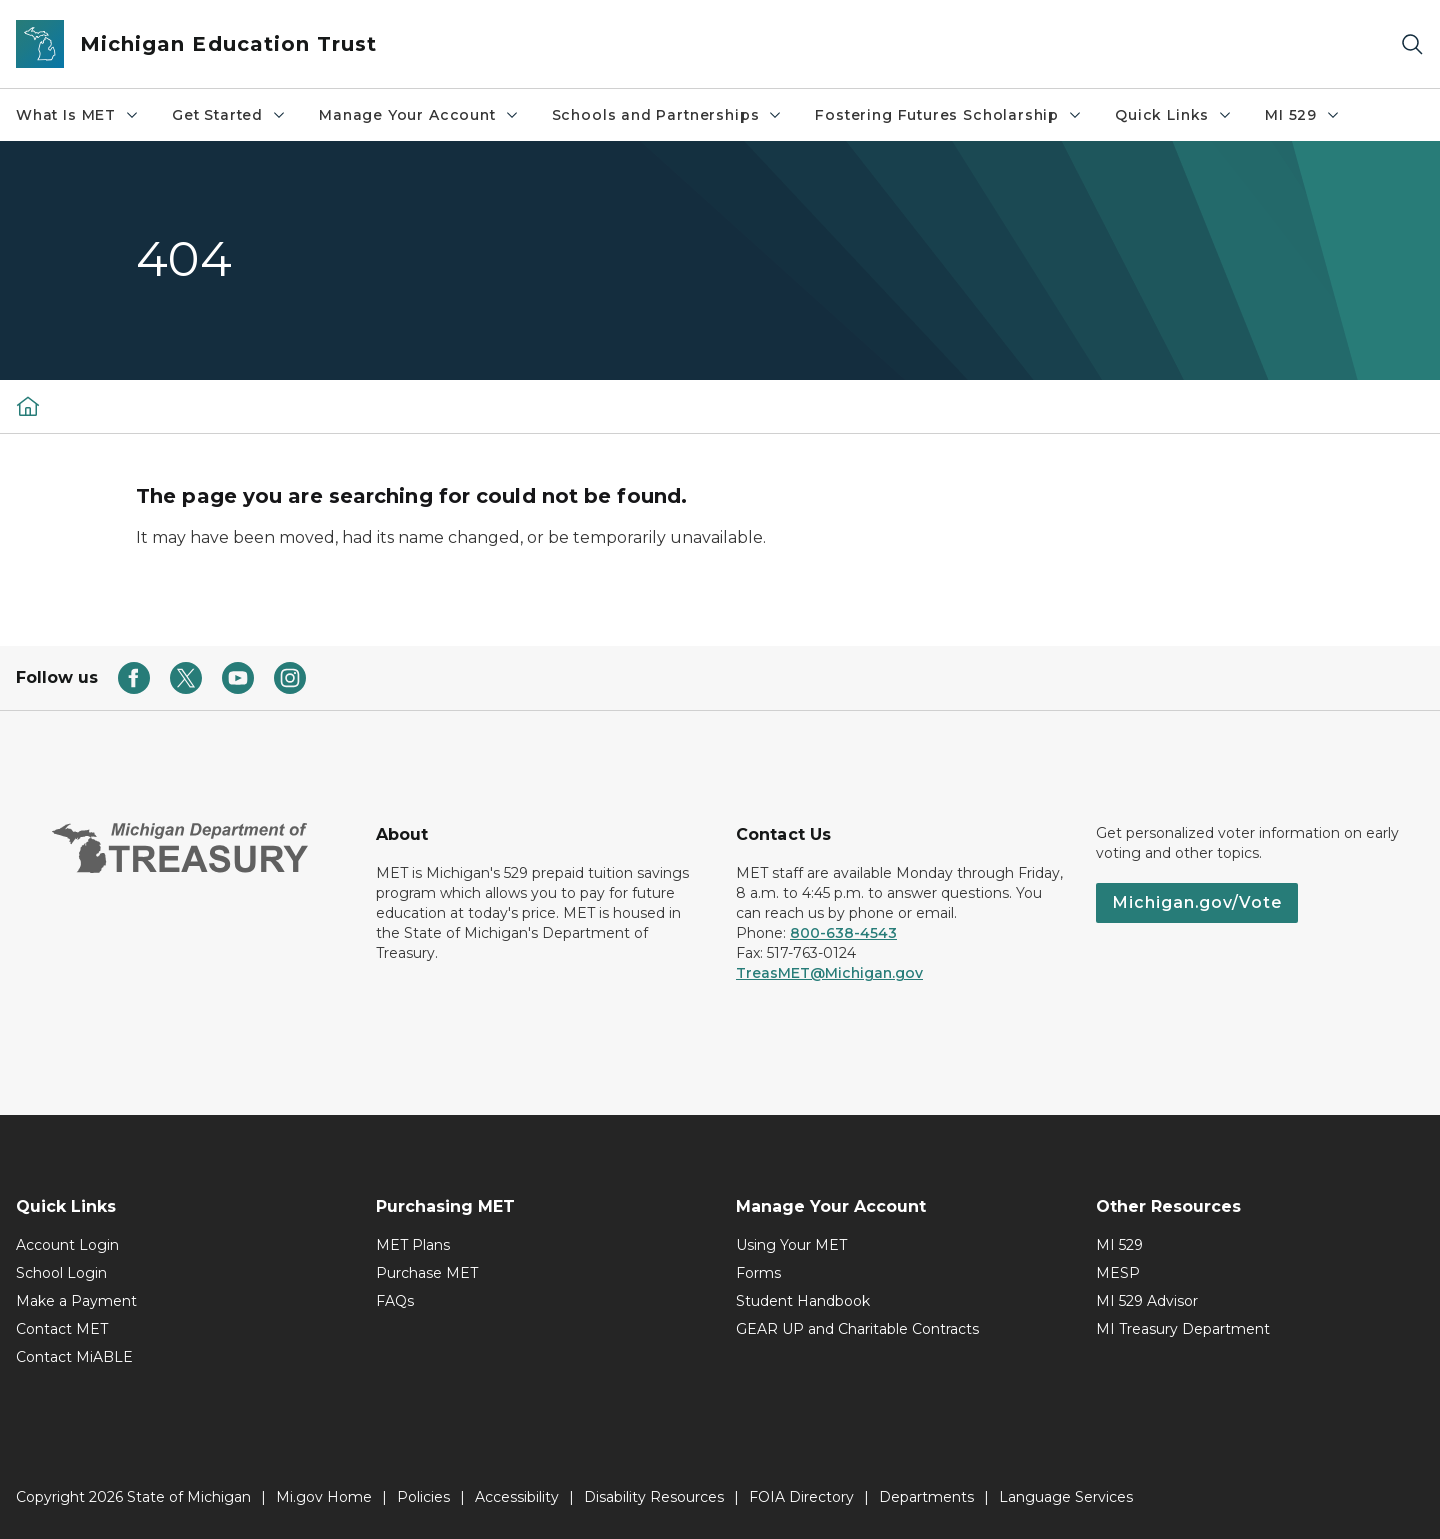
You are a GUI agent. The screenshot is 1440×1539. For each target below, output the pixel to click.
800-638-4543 (843, 933)
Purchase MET (427, 1273)
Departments (926, 1497)
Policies (423, 1497)
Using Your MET (791, 1245)
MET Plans (413, 1245)
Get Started (229, 115)
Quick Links (1174, 115)
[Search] (1412, 44)
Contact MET (62, 1329)
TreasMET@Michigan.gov (829, 973)
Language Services (1066, 1497)
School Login (61, 1273)
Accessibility (517, 1497)
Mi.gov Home (324, 1497)
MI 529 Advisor (1147, 1301)
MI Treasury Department (1183, 1329)
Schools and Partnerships (668, 115)
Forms (758, 1273)
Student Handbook (803, 1301)
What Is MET (78, 115)
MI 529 (1303, 115)
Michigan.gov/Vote (1197, 902)
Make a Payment (76, 1301)
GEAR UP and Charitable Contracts (857, 1329)
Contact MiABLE (74, 1357)
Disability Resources (654, 1497)
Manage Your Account (419, 115)
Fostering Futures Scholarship (949, 115)
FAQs (395, 1301)
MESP (1118, 1273)
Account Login (67, 1245)
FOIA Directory (801, 1497)
